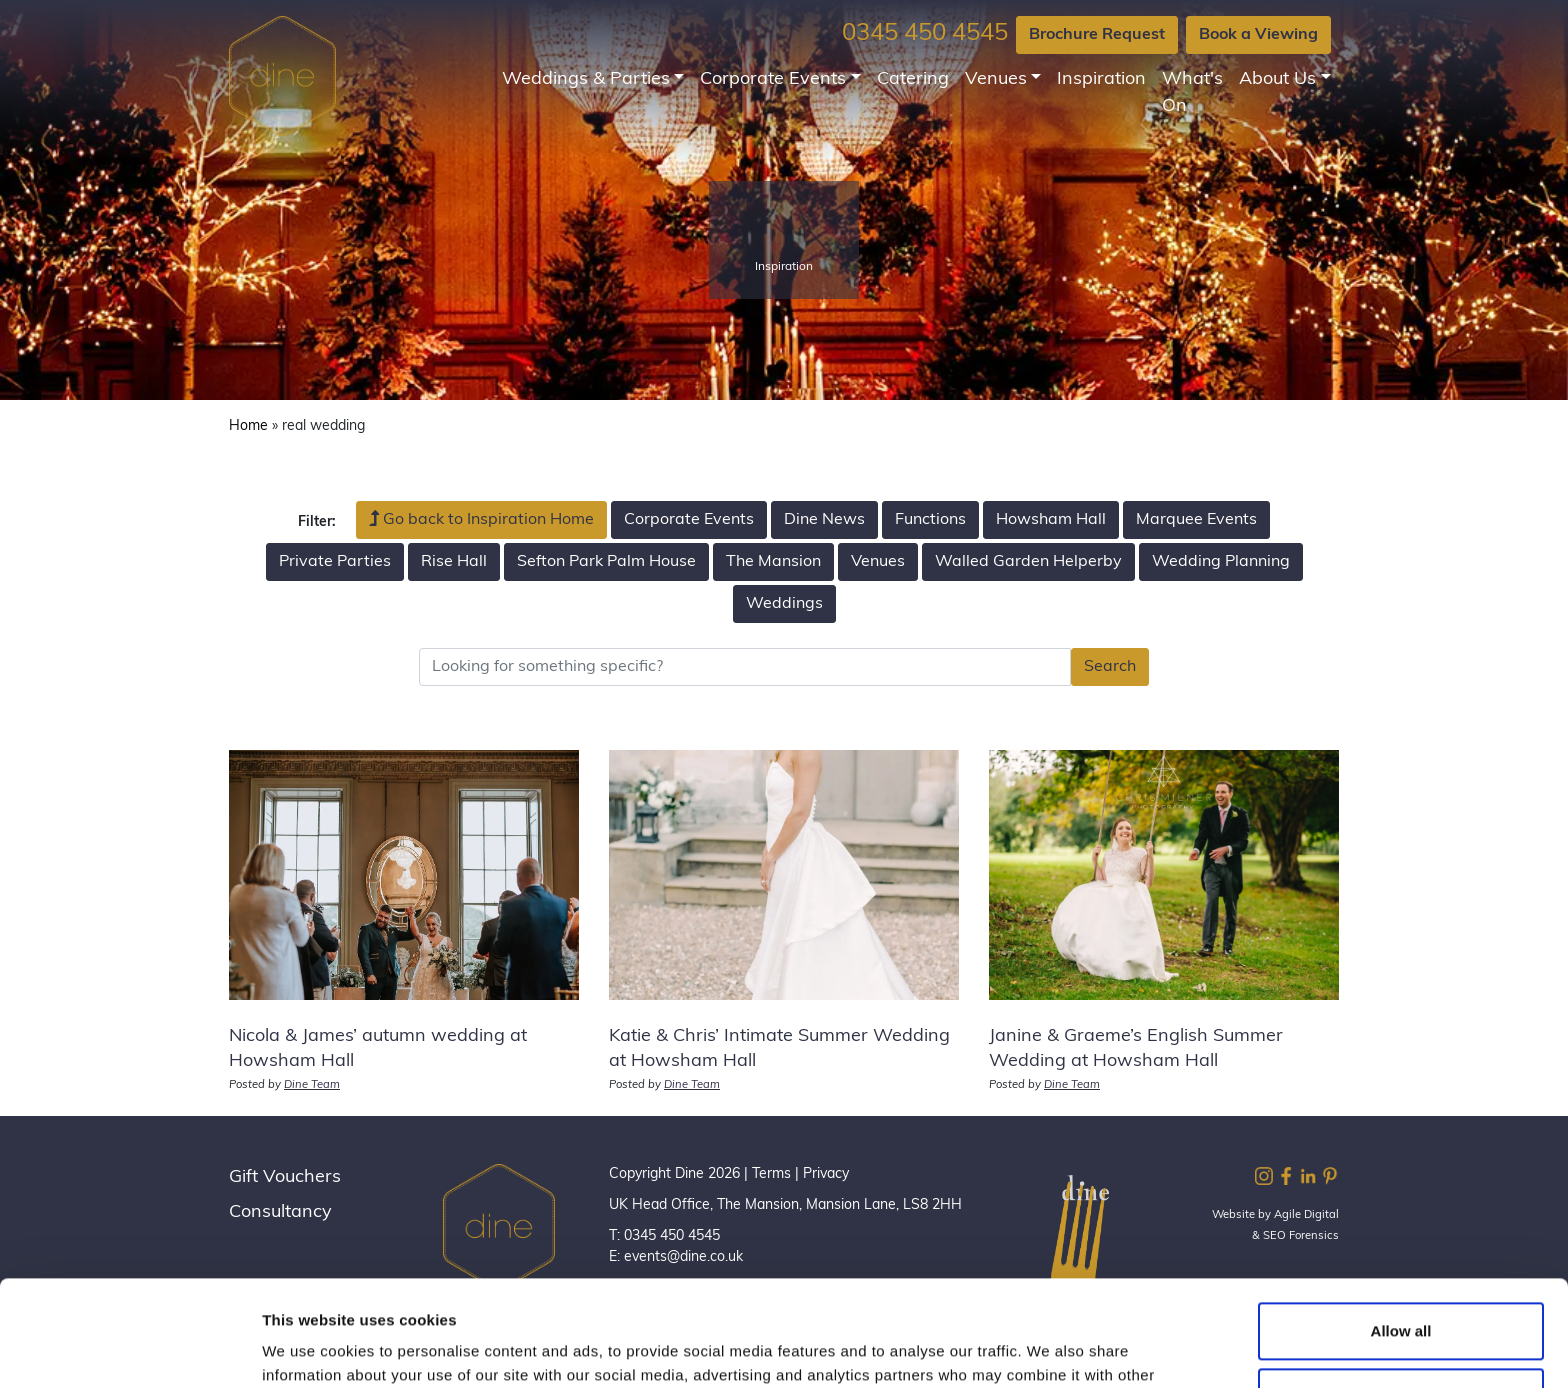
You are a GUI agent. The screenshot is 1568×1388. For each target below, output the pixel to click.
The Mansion (773, 562)
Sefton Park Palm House (606, 562)
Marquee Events (1196, 520)
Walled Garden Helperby (1028, 562)
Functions (930, 520)
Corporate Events (773, 79)
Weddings (784, 604)
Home (248, 426)
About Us (1277, 79)
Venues (996, 79)
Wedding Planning (1221, 562)
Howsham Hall (1051, 520)
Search (1110, 667)
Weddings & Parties (586, 79)
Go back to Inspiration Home (481, 519)
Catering (913, 79)
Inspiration (1101, 79)
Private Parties (335, 562)
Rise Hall (454, 562)
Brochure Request (1097, 35)
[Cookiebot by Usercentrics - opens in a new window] (129, 1349)
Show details (308, 1348)
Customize (1402, 1290)
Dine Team (312, 1085)
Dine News (824, 520)
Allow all (1401, 1225)
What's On (1192, 93)
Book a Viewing (1258, 35)
